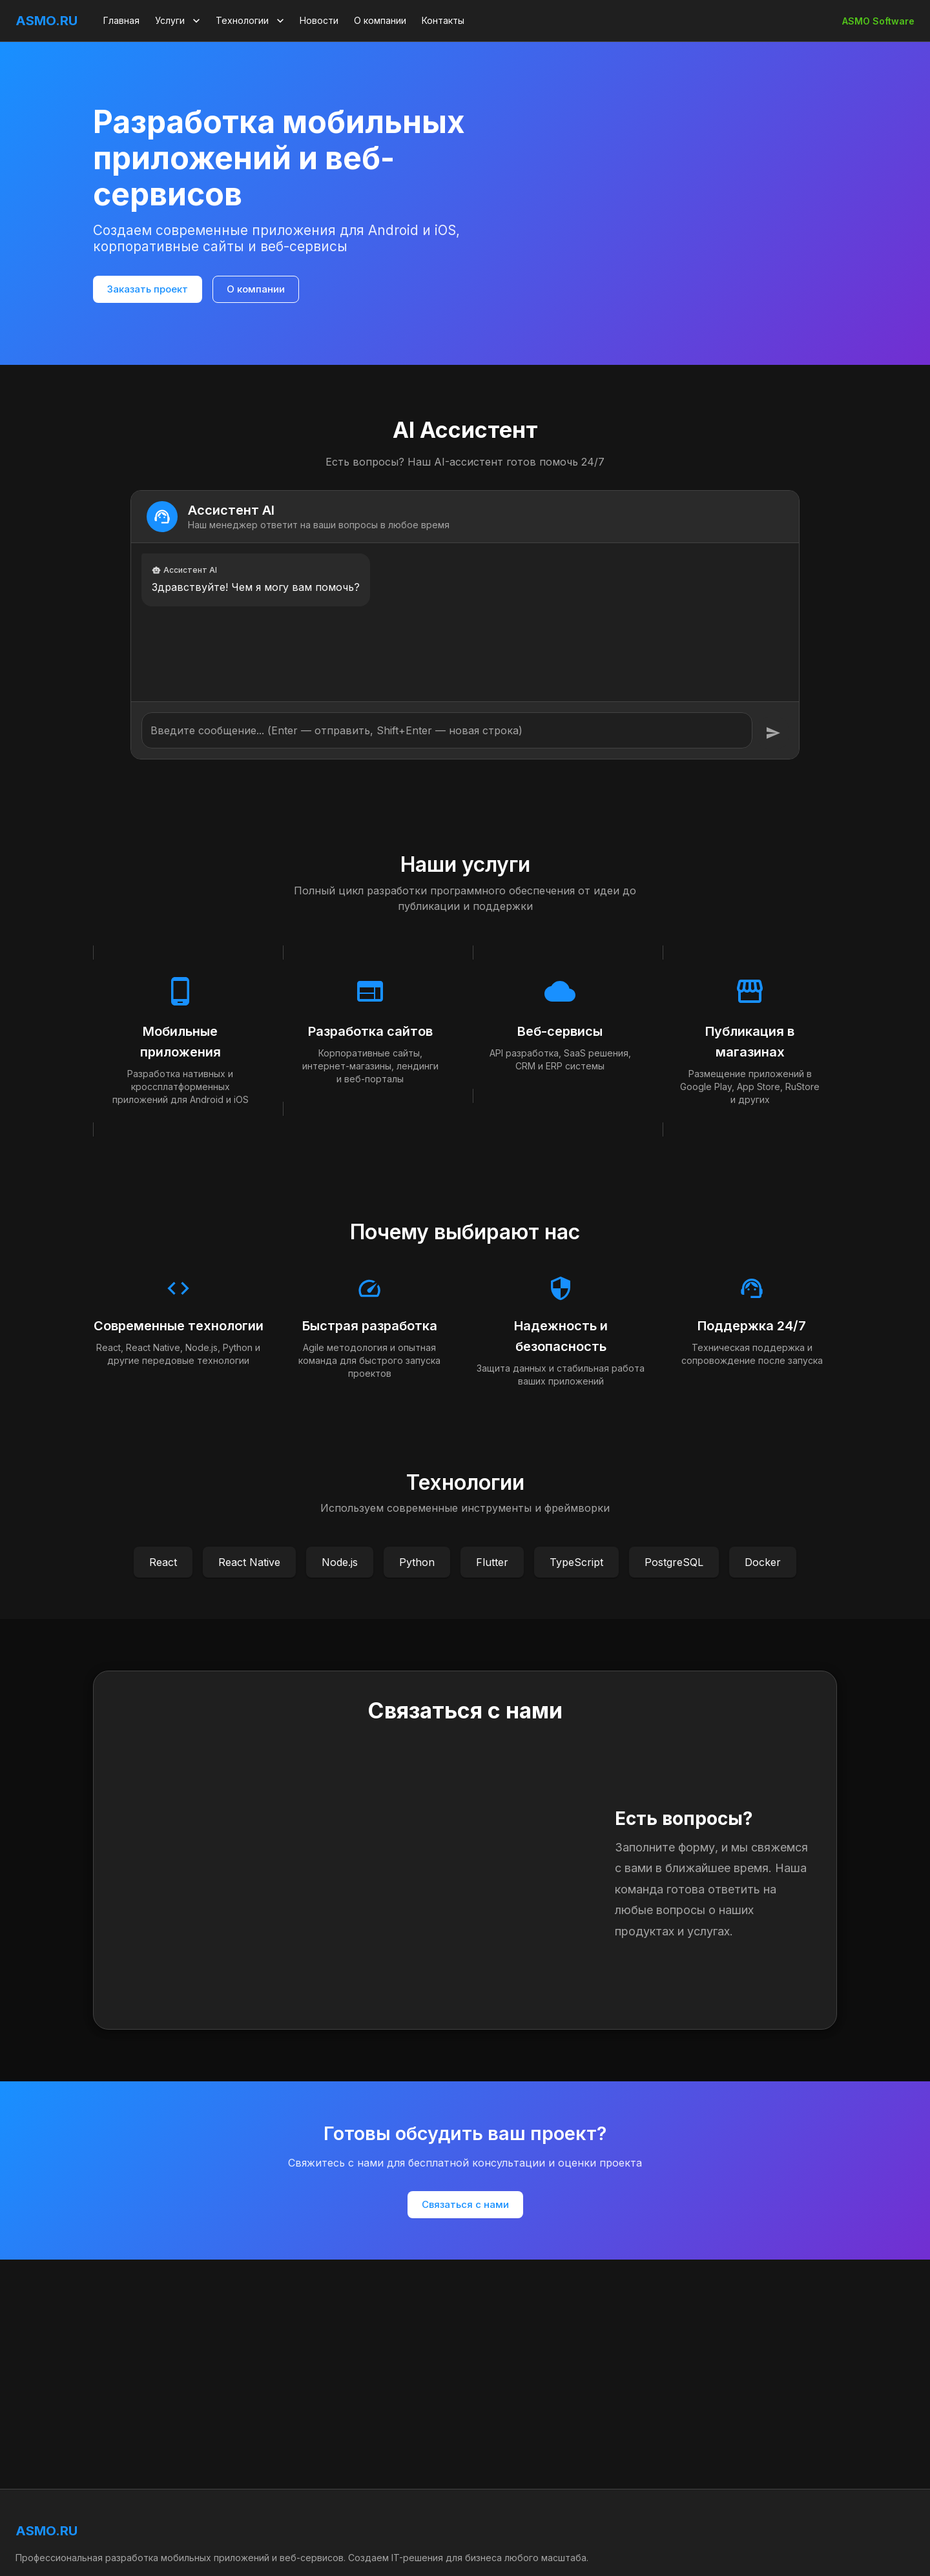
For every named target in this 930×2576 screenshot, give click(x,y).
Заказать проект (147, 289)
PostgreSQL (674, 1562)
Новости (319, 20)
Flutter (492, 1562)
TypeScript (576, 1562)
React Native (249, 1562)
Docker (763, 1562)
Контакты (443, 20)
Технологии (251, 20)
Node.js (340, 1562)
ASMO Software (878, 20)
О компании (380, 20)
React (163, 1562)
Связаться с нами (465, 2204)
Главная (121, 20)
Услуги (179, 20)
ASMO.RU (47, 20)
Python (417, 1562)
